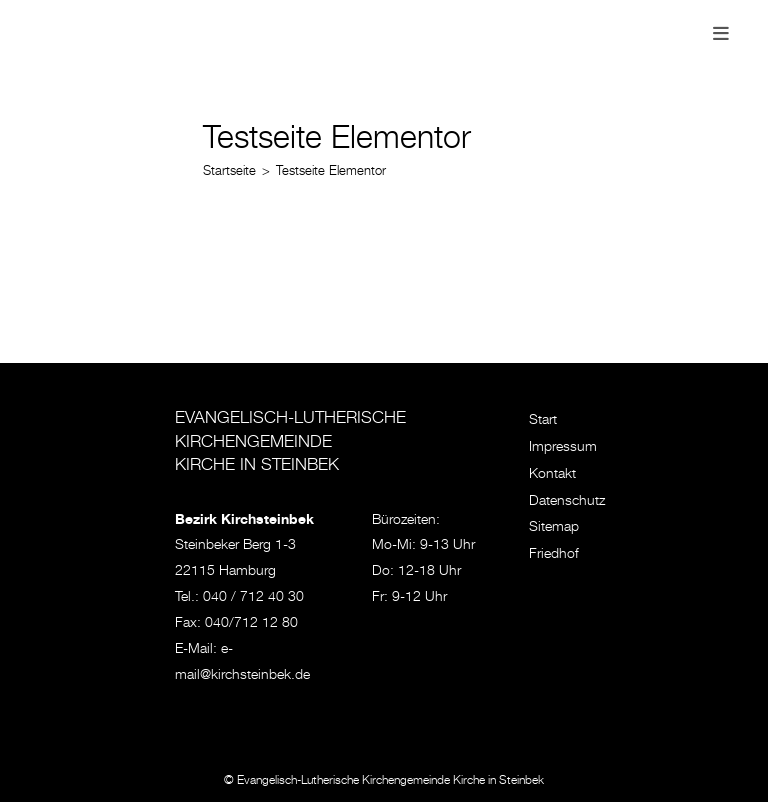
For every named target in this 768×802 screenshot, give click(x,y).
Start (543, 421)
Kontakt (552, 475)
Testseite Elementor (331, 172)
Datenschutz (567, 502)
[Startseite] (229, 172)
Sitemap (554, 528)
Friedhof (554, 555)
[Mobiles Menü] (721, 36)
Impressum (563, 448)
